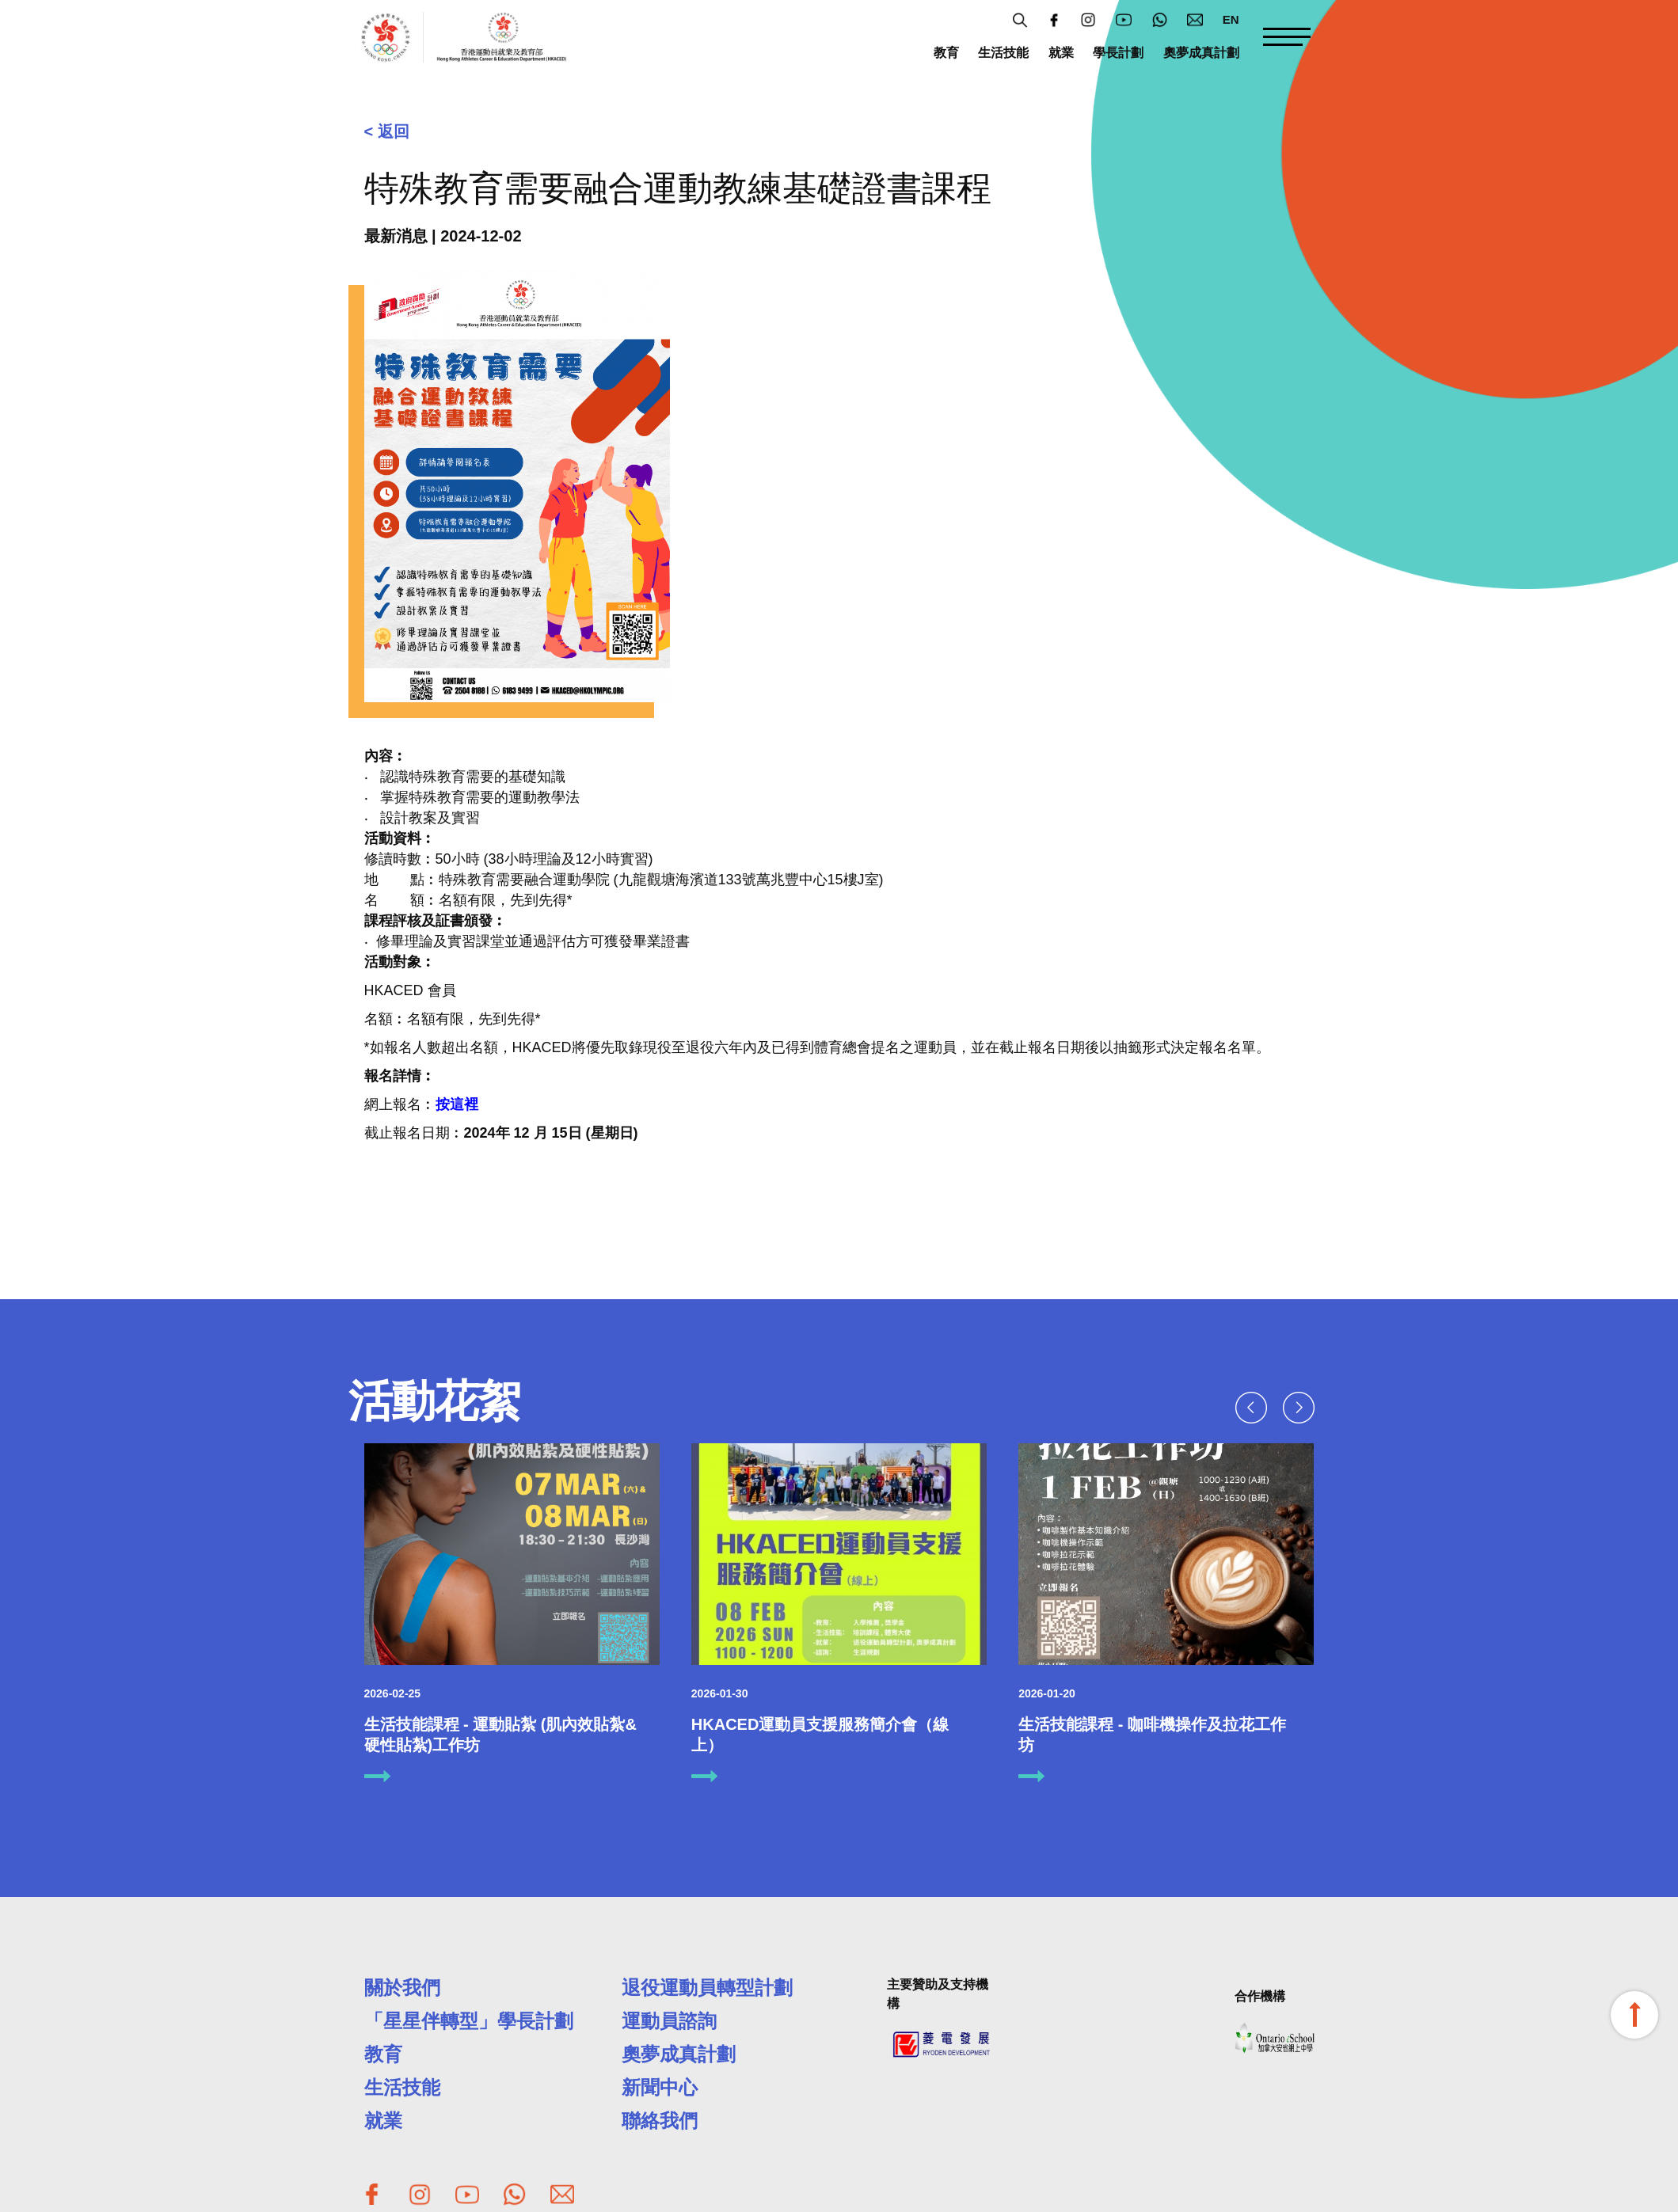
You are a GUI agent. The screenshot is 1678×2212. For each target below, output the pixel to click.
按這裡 (457, 1104)
